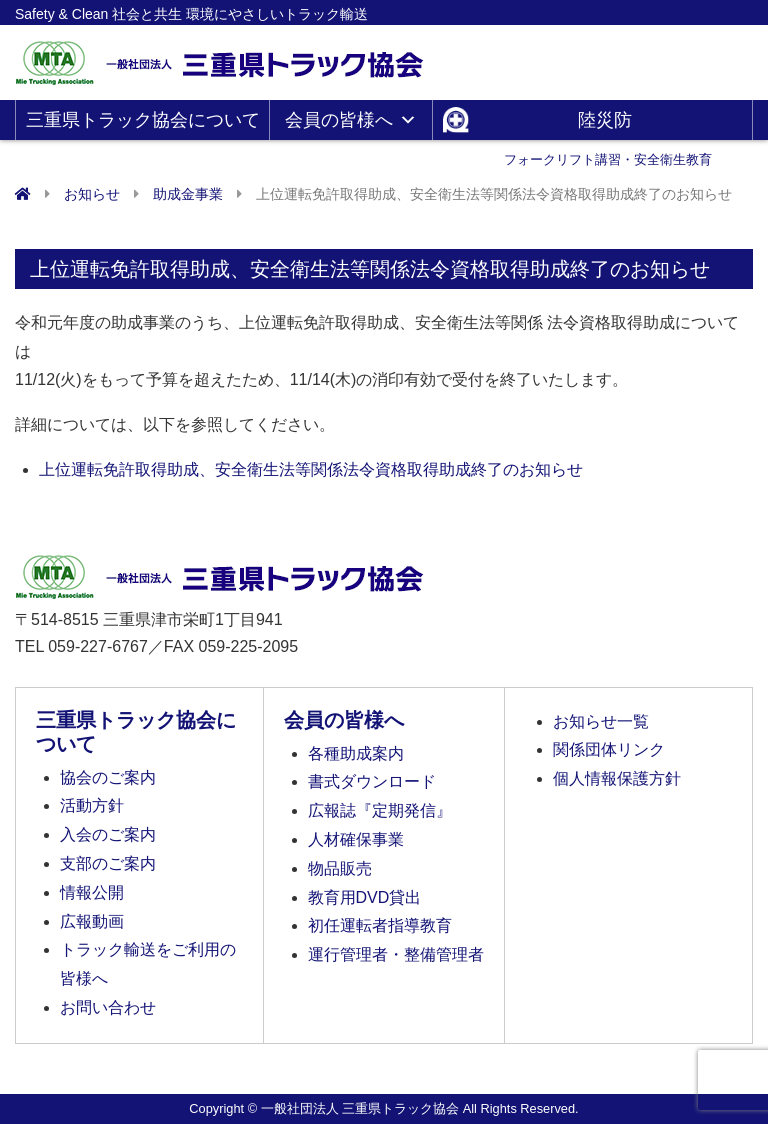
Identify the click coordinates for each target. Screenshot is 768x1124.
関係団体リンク (609, 749)
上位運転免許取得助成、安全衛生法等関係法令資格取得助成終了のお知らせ (311, 469)
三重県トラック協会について (143, 125)
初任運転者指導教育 (380, 925)
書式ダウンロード (372, 781)
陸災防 (608, 125)
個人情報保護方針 (617, 778)
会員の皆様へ (351, 120)
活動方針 (92, 805)
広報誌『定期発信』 (380, 810)
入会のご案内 (108, 834)
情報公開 (92, 892)
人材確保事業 (356, 839)
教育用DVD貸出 (365, 897)
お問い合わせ (108, 1007)
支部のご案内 (108, 863)
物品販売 (340, 868)
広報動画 (92, 921)
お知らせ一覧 (601, 721)
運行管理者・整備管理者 (396, 954)
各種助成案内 (356, 753)
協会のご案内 (108, 777)
